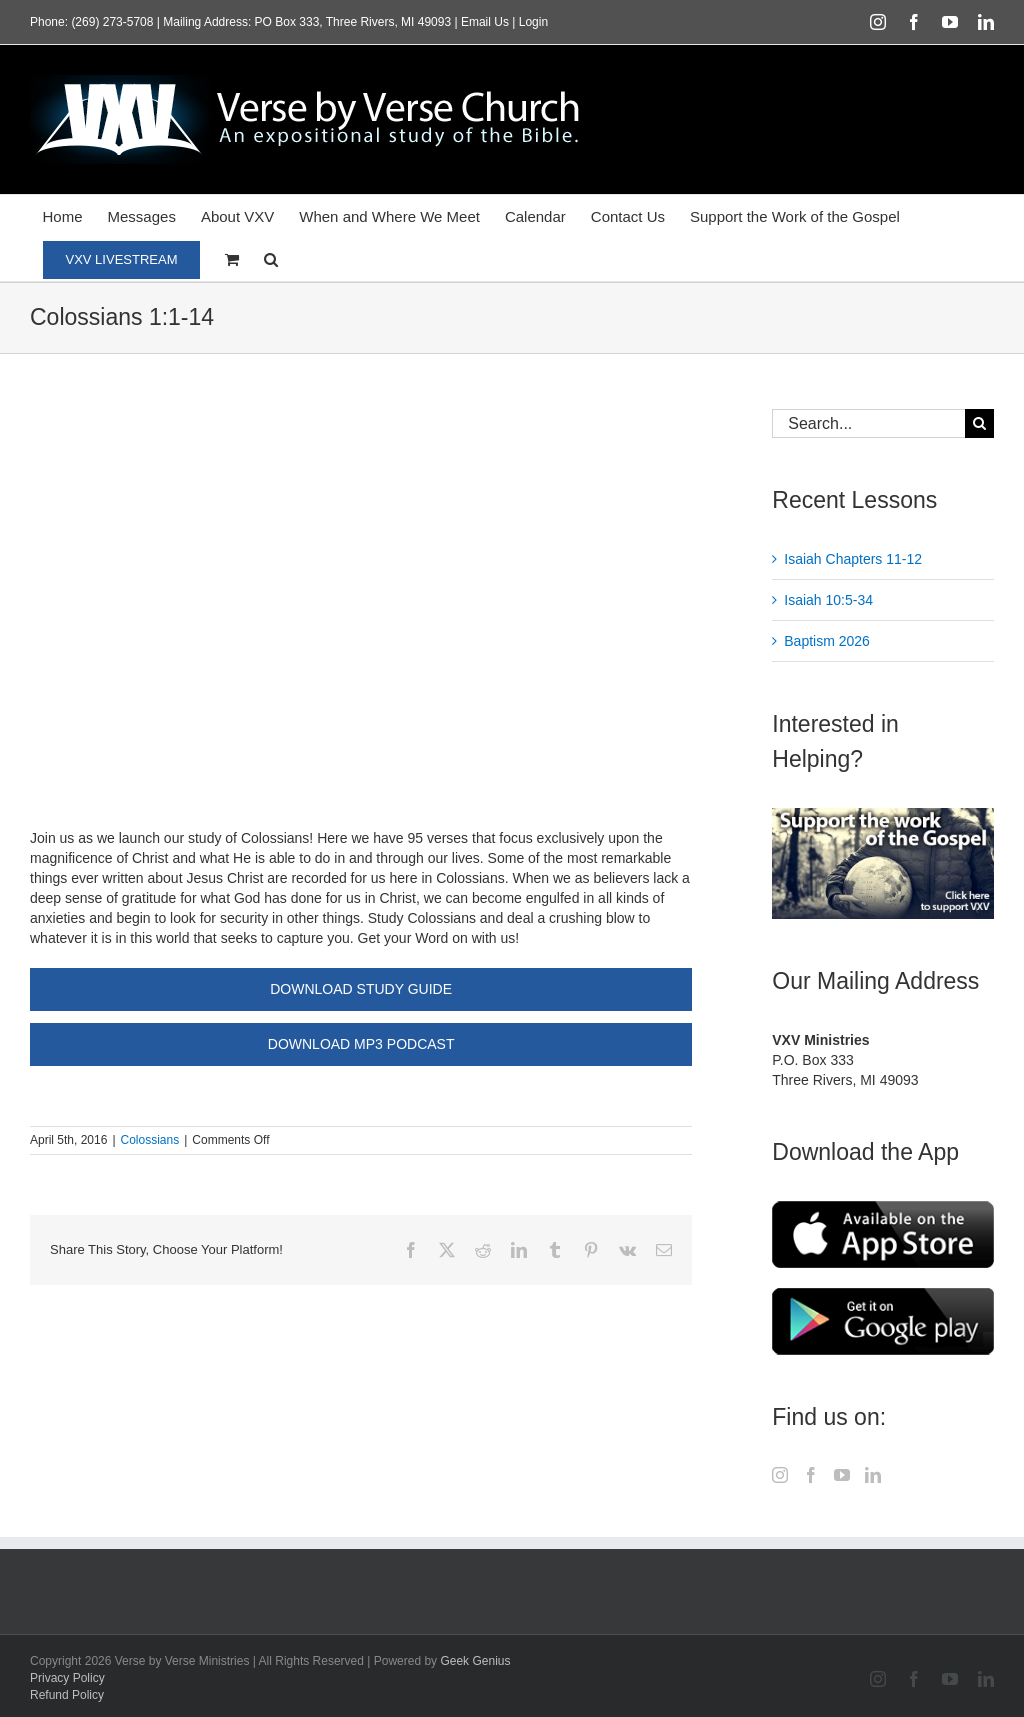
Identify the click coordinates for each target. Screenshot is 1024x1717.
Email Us (485, 22)
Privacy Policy (67, 1678)
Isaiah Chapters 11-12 (853, 559)
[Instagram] (780, 1475)
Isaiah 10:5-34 (828, 600)
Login (533, 22)
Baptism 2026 (827, 641)
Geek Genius (475, 1661)
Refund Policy (67, 1695)
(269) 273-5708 (112, 22)
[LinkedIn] (873, 1475)
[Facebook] (811, 1475)
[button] (271, 259)
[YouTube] (842, 1475)
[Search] (979, 423)
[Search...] (868, 423)
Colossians (150, 1140)
